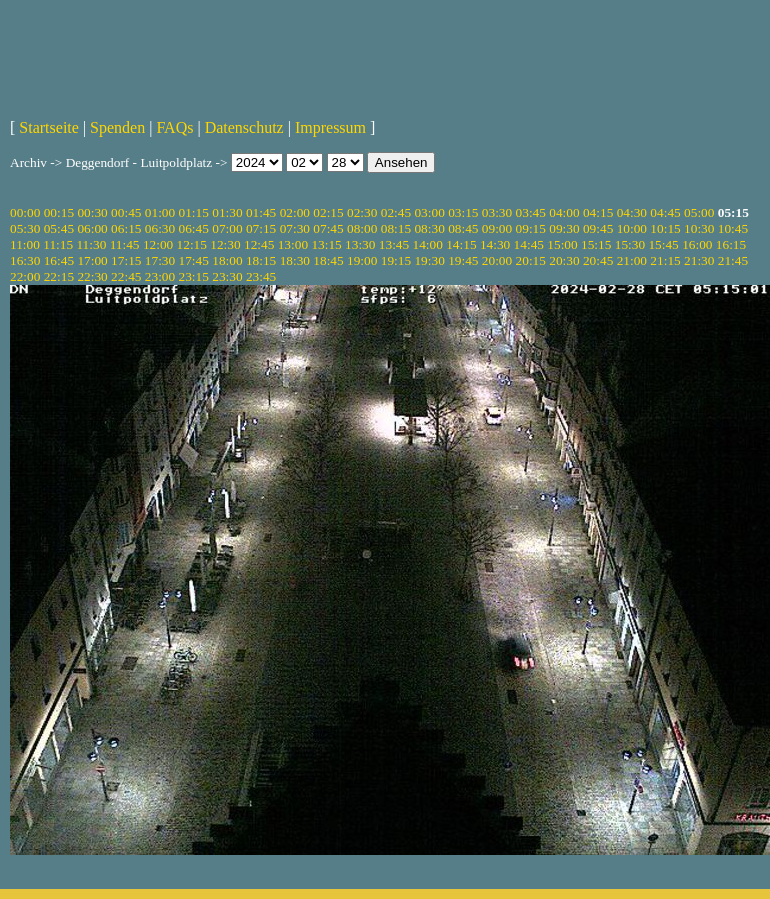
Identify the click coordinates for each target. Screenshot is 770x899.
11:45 (125, 244)
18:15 (261, 260)
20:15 (531, 260)
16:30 (25, 260)
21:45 (733, 260)
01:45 (261, 212)
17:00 (92, 260)
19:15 (396, 260)
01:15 (194, 212)
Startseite (49, 127)
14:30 (495, 244)
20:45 (598, 260)
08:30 (429, 228)
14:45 (529, 244)
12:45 (259, 244)
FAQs (174, 127)
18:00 (227, 260)
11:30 (91, 244)
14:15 (461, 244)
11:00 (25, 244)
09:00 (497, 228)
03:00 (429, 212)
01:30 (227, 212)
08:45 (463, 228)
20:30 (564, 260)
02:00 (295, 212)
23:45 (261, 276)
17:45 (194, 260)
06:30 (160, 228)
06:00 (92, 228)
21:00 (632, 260)
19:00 (362, 260)
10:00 (632, 228)
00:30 (92, 212)
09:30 (564, 228)
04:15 (598, 212)
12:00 (158, 244)
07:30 (295, 228)
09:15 (531, 228)
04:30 (632, 212)
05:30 (25, 228)
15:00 (562, 244)
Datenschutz (244, 127)
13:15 (326, 244)
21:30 (699, 260)
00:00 (25, 212)
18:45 (328, 260)
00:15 (59, 212)
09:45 (598, 228)
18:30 (295, 260)
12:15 (192, 244)
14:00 (428, 244)
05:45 (59, 228)
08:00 (362, 228)
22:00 (25, 276)
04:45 (665, 212)
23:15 (194, 276)
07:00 (227, 228)
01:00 (160, 212)
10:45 (733, 228)
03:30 (497, 212)
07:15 (261, 228)
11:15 (58, 244)
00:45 (126, 212)
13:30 (360, 244)
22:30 (92, 276)
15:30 (630, 244)
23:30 (227, 276)
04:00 (564, 212)
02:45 (396, 212)
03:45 (531, 212)
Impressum (330, 127)
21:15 (665, 260)
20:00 (497, 260)
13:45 (394, 244)
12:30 (225, 244)
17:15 (126, 260)
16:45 (59, 260)
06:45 (194, 228)
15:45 (663, 244)
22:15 (59, 276)
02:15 (328, 212)
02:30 (362, 212)
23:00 (160, 276)
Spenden (117, 127)
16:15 (731, 244)
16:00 (697, 244)
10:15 (665, 228)
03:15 (463, 212)
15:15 (596, 244)
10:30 (699, 228)
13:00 (293, 244)
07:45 (328, 228)
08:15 (396, 228)
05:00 (699, 212)
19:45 (463, 260)
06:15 (126, 228)
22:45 (126, 276)
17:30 (160, 260)
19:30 (429, 260)
